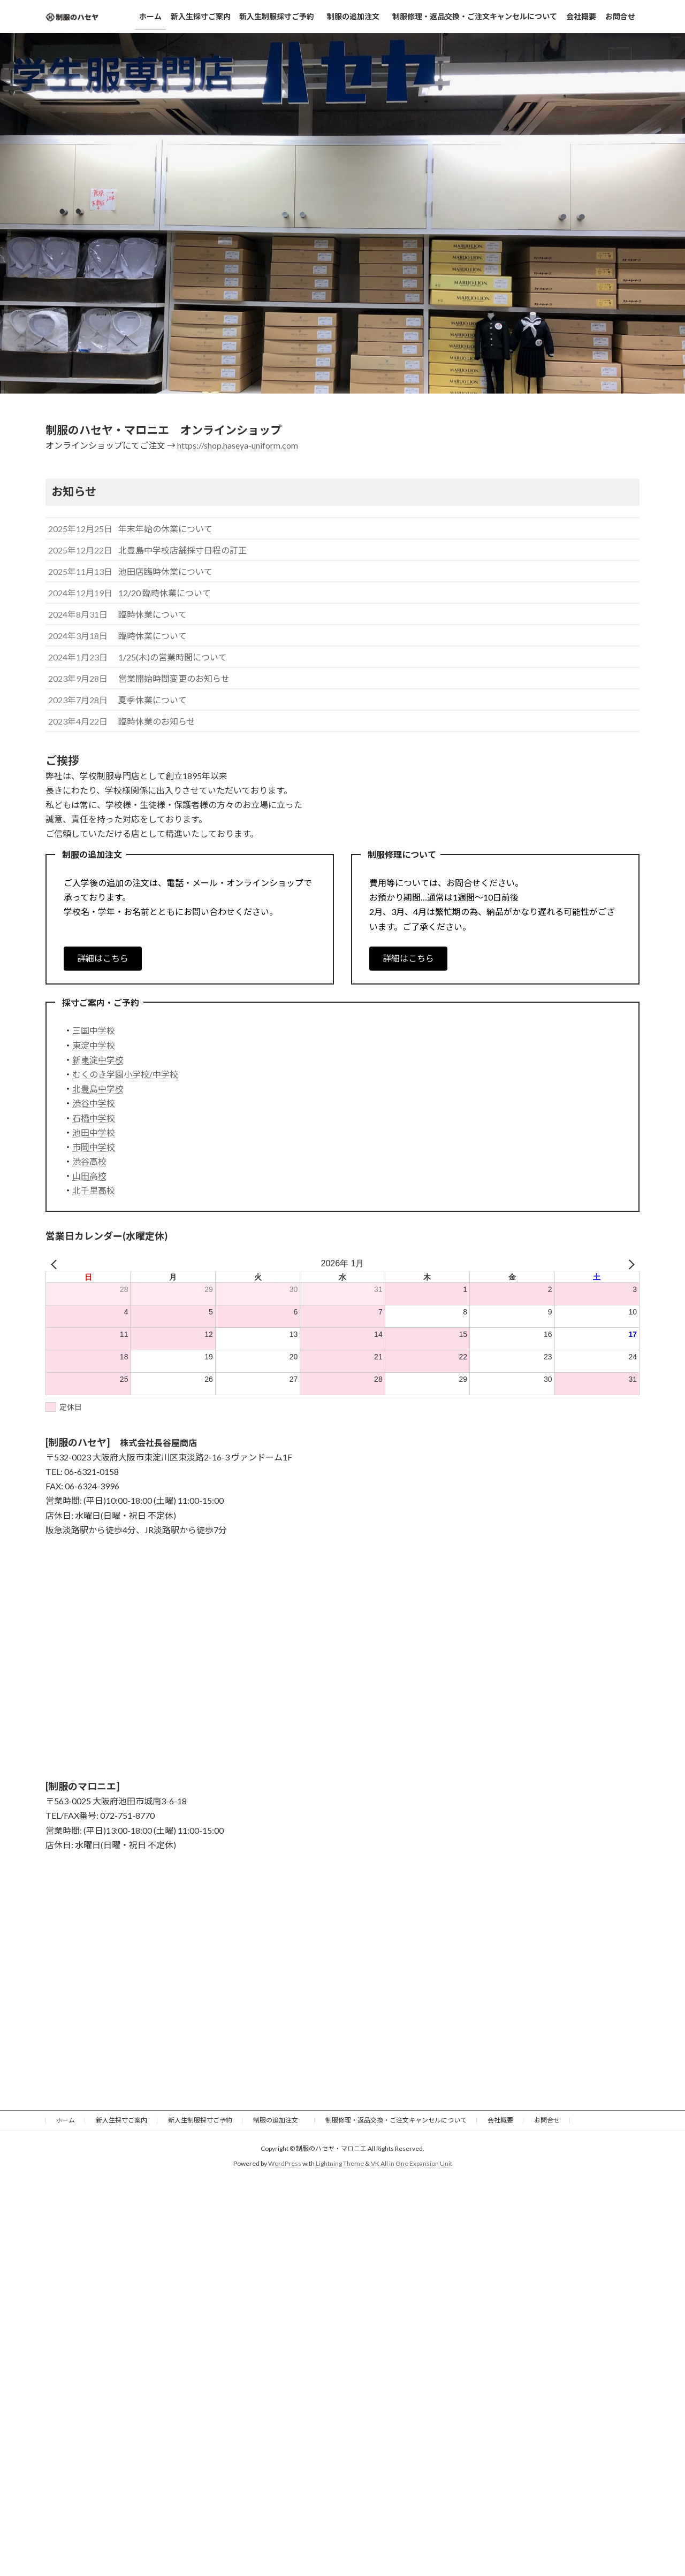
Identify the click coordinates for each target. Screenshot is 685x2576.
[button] (103, 959)
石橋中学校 (93, 1118)
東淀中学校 (93, 1045)
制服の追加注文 (279, 2120)
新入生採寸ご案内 (121, 2120)
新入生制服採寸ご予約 (200, 2120)
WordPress (284, 2163)
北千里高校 (93, 1190)
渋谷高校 (89, 1161)
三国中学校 (93, 1030)
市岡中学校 (93, 1147)
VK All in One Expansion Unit (411, 2163)
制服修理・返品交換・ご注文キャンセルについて (396, 2120)
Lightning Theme (340, 2163)
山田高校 (89, 1176)
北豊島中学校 (98, 1088)
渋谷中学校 (93, 1103)
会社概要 (500, 2120)
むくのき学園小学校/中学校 (125, 1074)
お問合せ (547, 2120)
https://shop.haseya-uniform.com (237, 445)
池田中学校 (93, 1132)
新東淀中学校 (98, 1060)
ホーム (65, 2120)
